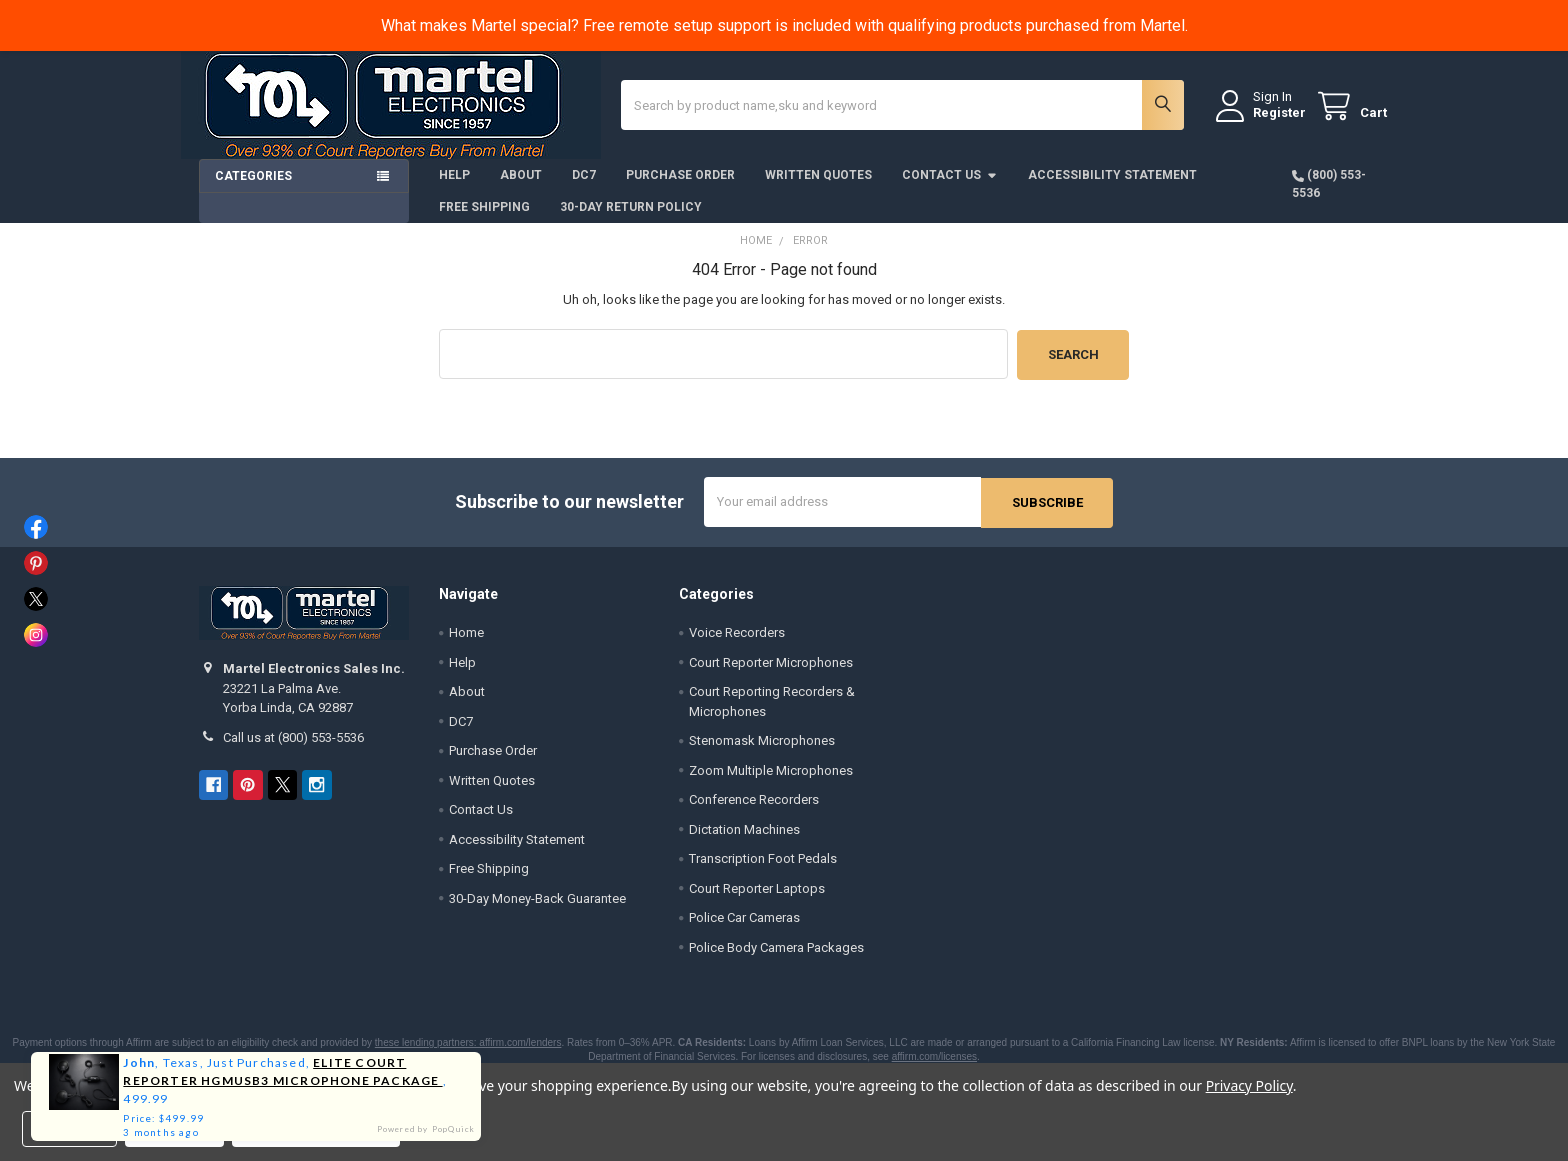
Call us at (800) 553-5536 (293, 749)
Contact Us (950, 189)
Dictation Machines (744, 841)
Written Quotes (818, 189)
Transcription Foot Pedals (763, 870)
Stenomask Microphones (762, 752)
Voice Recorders (737, 644)
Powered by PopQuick (426, 1129)
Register (1261, 121)
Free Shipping (484, 221)
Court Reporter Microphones (771, 674)
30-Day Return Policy (631, 221)
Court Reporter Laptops (757, 900)
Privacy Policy (1249, 1085)
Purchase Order (680, 189)
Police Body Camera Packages (776, 959)
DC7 (584, 189)
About (521, 189)
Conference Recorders (754, 811)
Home (466, 644)
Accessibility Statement (1112, 189)
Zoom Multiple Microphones (771, 782)
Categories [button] (253, 190)
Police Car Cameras (744, 929)
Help (454, 189)
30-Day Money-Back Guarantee (537, 910)
